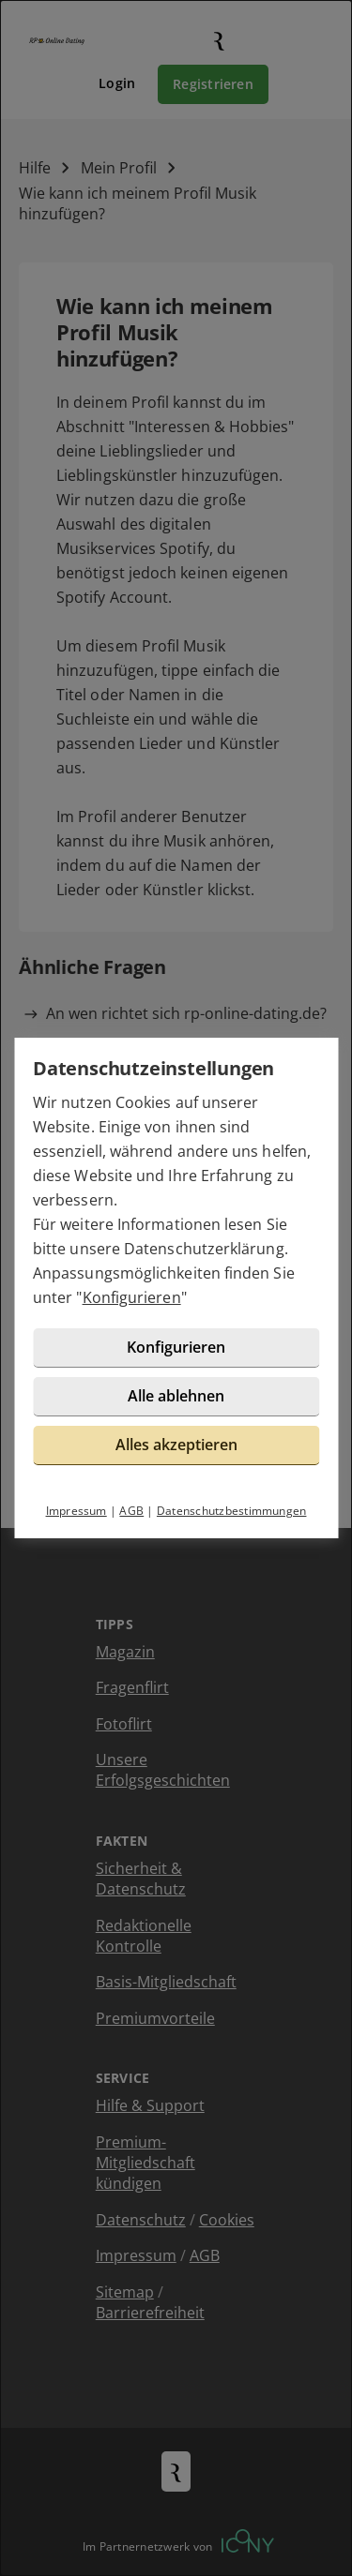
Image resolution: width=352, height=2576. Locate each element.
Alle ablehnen (176, 1395)
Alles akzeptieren (176, 1444)
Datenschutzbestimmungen (232, 1511)
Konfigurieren (132, 1297)
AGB (131, 1511)
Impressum (76, 1511)
